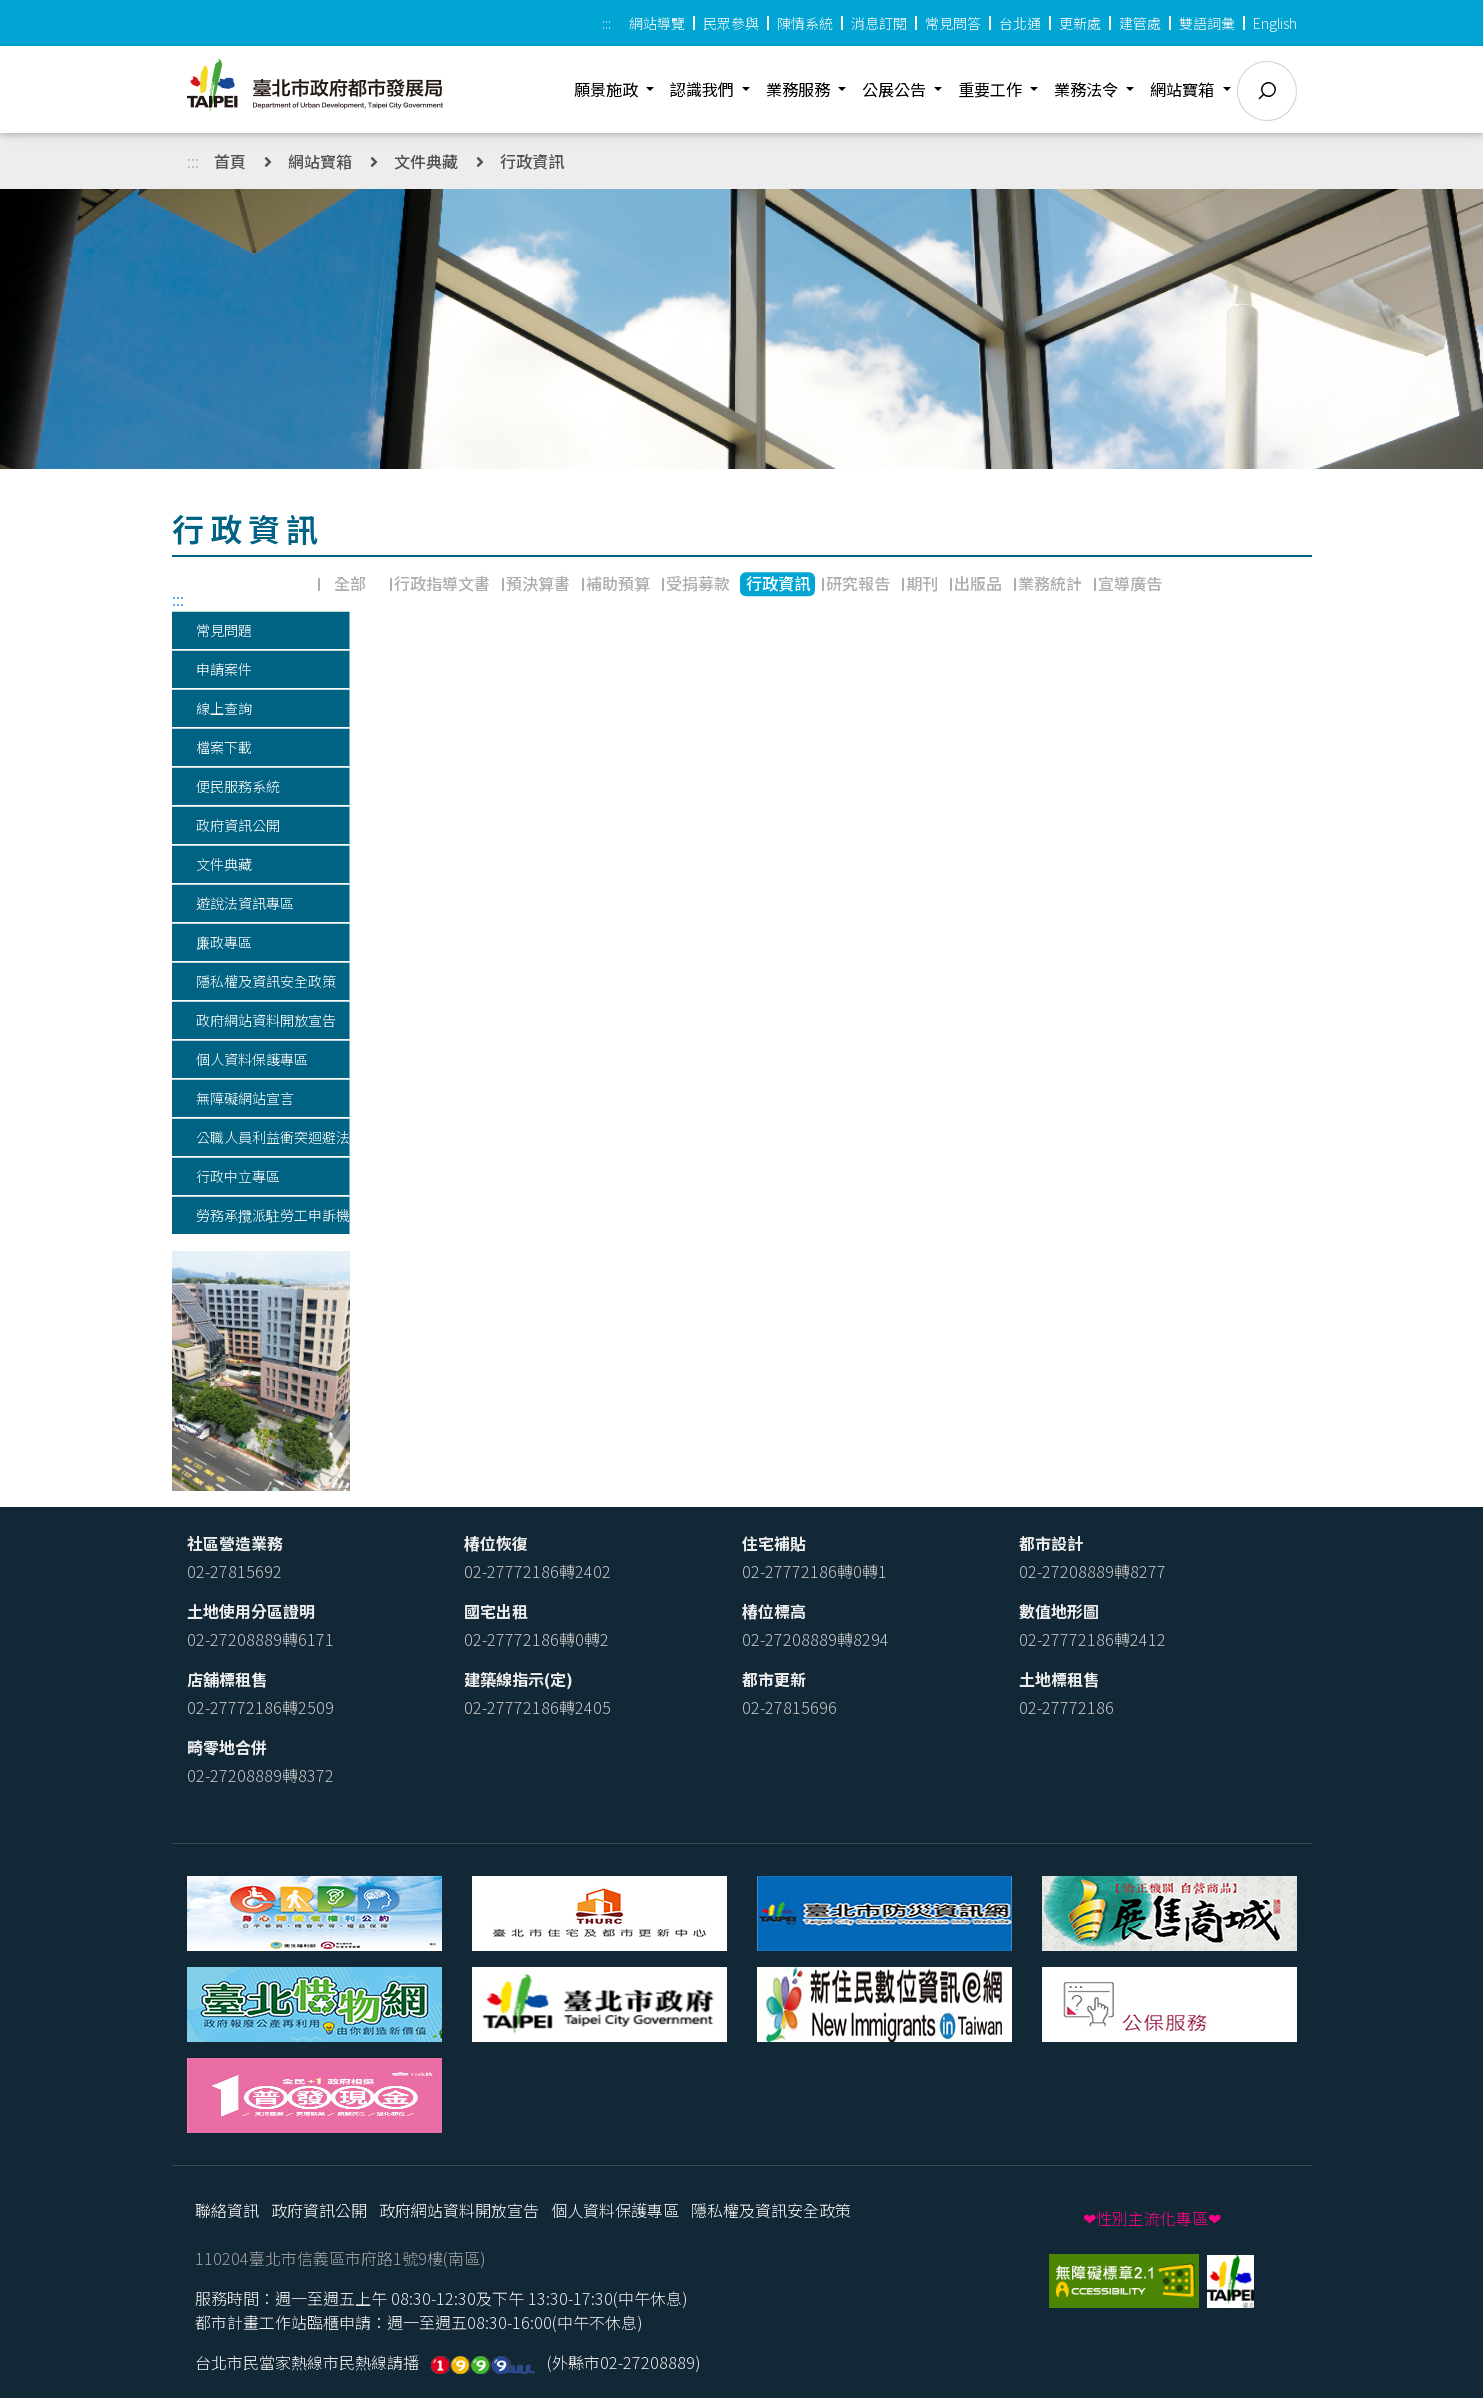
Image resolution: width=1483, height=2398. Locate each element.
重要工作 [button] (992, 89)
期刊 (922, 583)
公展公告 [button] (896, 89)
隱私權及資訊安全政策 (771, 2210)
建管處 (1140, 23)
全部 (350, 583)
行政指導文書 (442, 583)
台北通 (1020, 23)
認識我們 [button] (704, 89)
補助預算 (618, 583)
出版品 (978, 583)
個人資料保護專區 (615, 2210)
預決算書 (538, 583)
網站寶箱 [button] (1184, 89)
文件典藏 (426, 161)
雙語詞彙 (1207, 23)
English (1275, 23)
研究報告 (858, 583)
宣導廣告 (1130, 583)
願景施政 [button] (608, 89)
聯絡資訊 (227, 2210)
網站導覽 (657, 23)
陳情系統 (805, 23)
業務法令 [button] (1088, 89)
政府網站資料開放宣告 (459, 2210)
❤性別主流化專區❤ (1152, 2218)
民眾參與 (731, 23)
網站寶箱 (320, 161)
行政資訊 (532, 161)
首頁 (230, 161)
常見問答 (953, 23)
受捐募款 (698, 583)
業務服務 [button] (800, 89)
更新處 (1080, 23)
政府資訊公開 (319, 2210)
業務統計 (1050, 583)
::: (606, 23)
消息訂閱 (879, 23)
